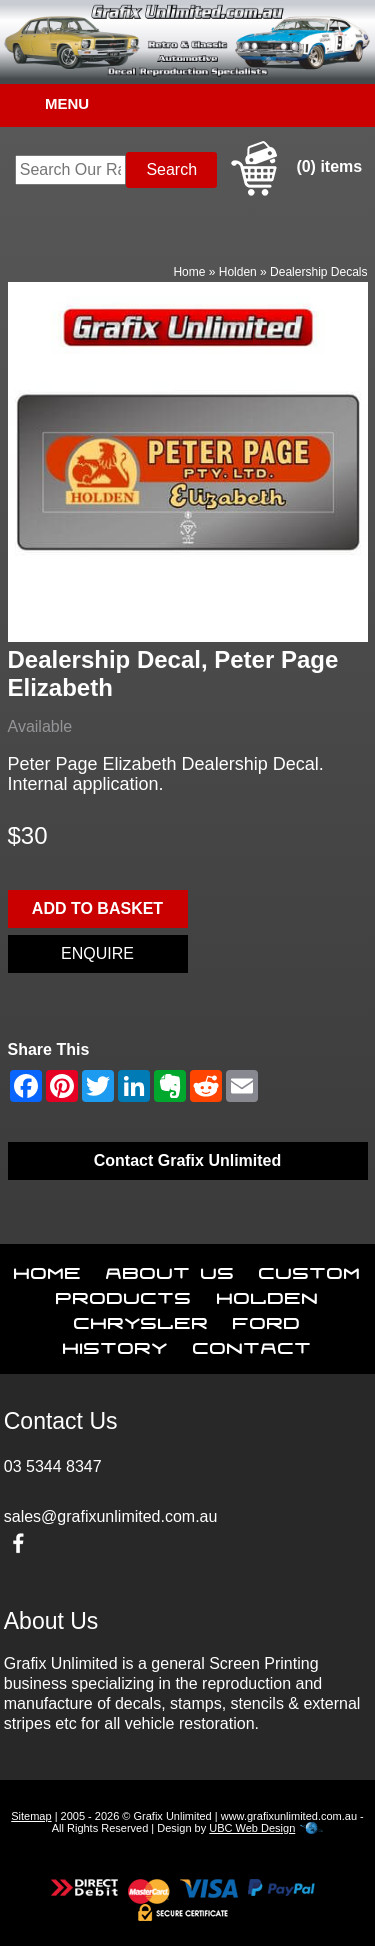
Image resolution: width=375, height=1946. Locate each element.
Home (189, 272)
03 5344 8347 (53, 1466)
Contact (252, 1344)
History (115, 1344)
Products (124, 1294)
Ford (267, 1319)
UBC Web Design (252, 1828)
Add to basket (97, 908)
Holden (238, 272)
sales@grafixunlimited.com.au (111, 1516)
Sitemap (31, 1816)
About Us (170, 1269)
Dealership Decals (318, 272)
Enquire (97, 953)
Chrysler (141, 1319)
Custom (310, 1269)
